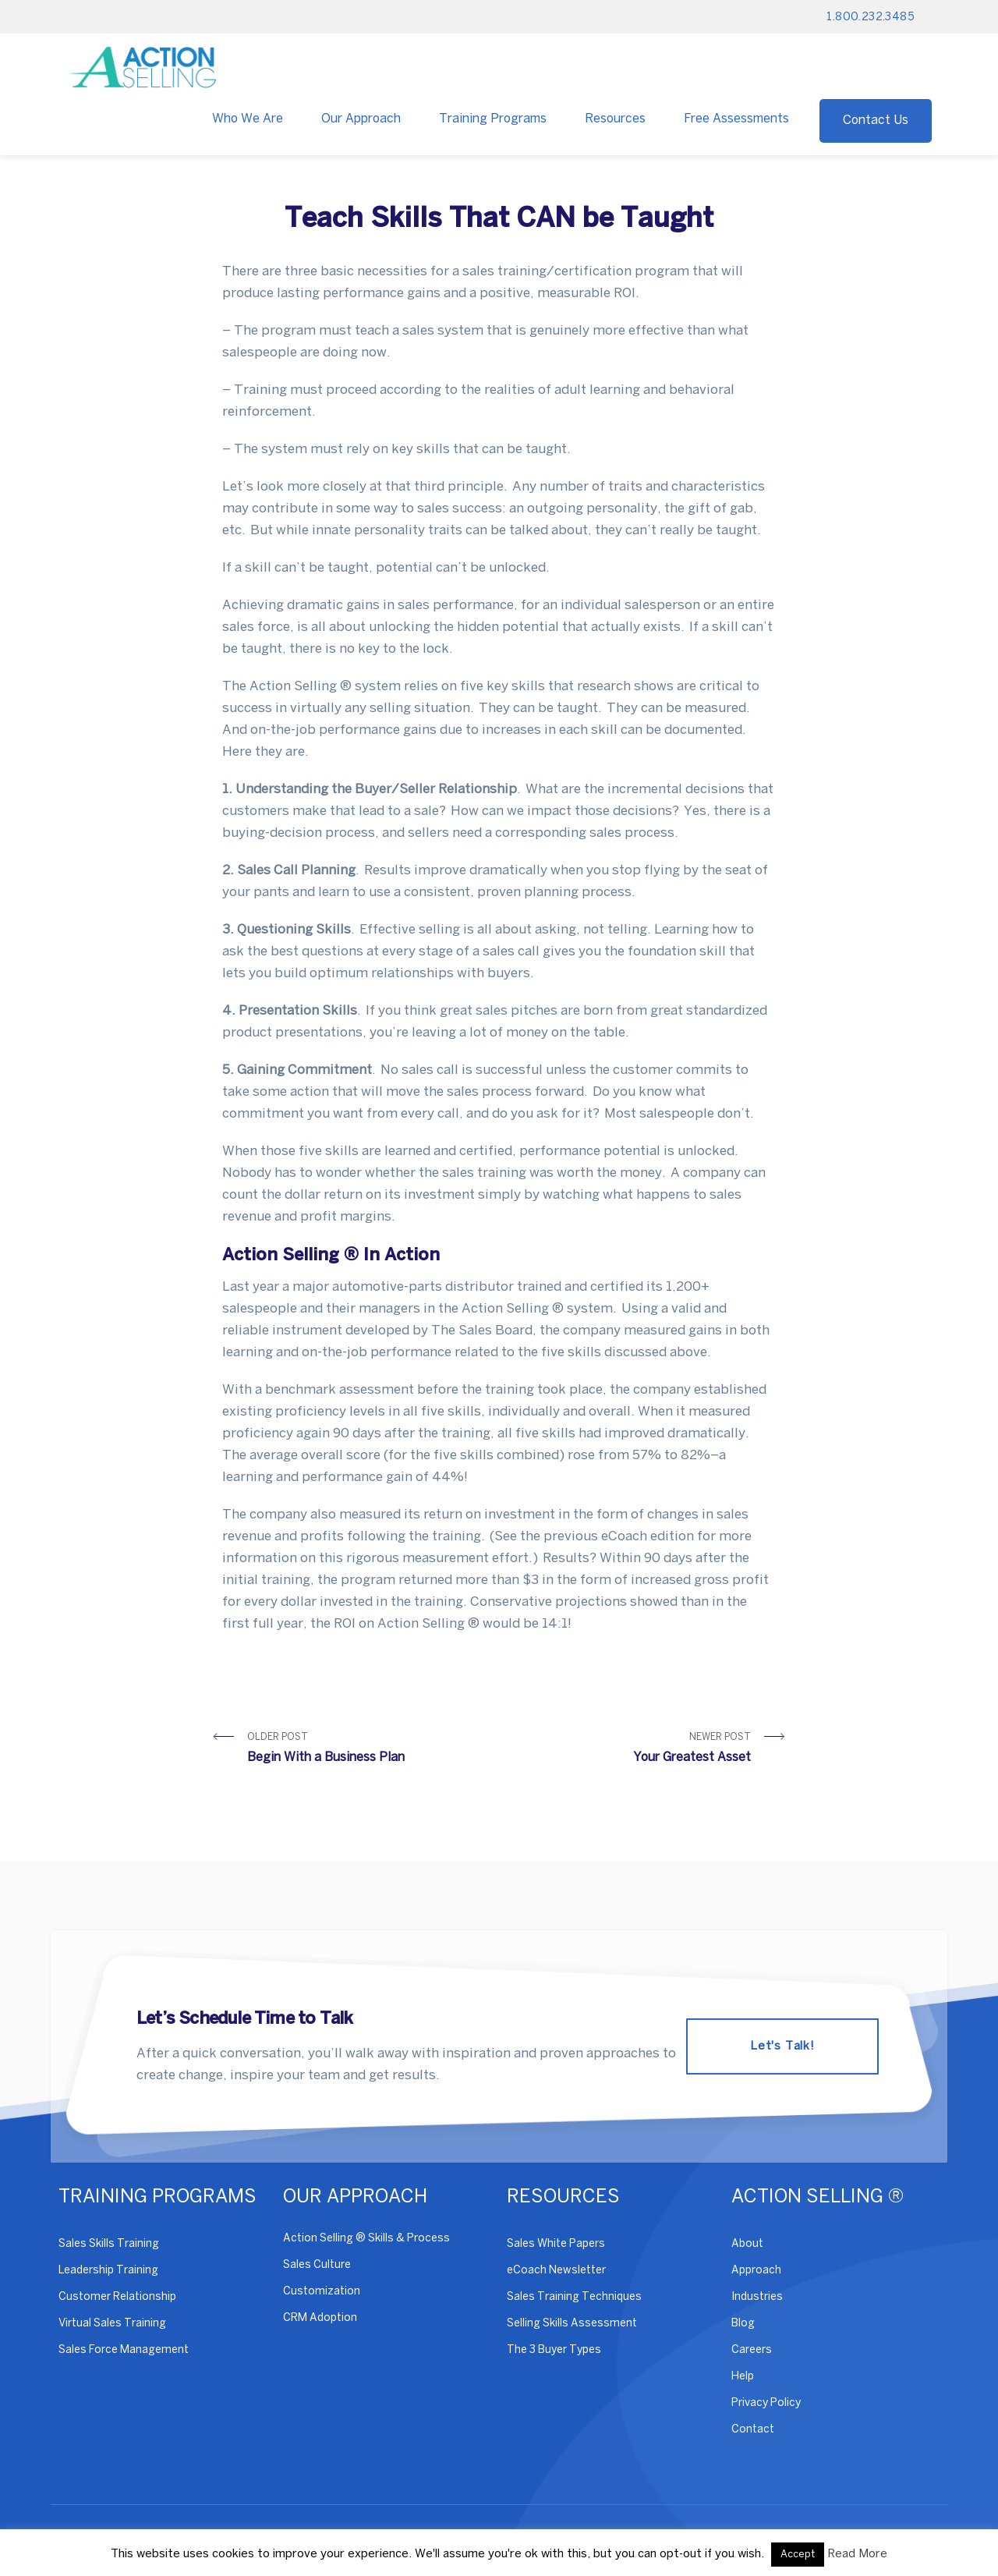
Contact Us (875, 120)
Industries (757, 2297)
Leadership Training (108, 2271)
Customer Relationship (117, 2297)
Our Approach (361, 119)
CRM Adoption (320, 2318)
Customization (321, 2292)
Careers (751, 2350)
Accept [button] (797, 2554)
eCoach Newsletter (556, 2271)
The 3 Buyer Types (554, 2350)
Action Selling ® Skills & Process (366, 2239)
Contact (752, 2430)
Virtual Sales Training (112, 2324)
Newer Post (631, 1750)
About (747, 2244)
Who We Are (247, 119)
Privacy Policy (766, 2403)
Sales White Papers (556, 2244)
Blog (743, 2324)
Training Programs (493, 119)
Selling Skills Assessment (572, 2324)
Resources (615, 119)
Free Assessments (736, 119)
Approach (756, 2271)
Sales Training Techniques (574, 2297)
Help (742, 2377)
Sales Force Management (123, 2350)
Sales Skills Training (108, 2244)
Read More (857, 2554)
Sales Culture (317, 2265)
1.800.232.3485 (870, 17)
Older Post (367, 1750)
